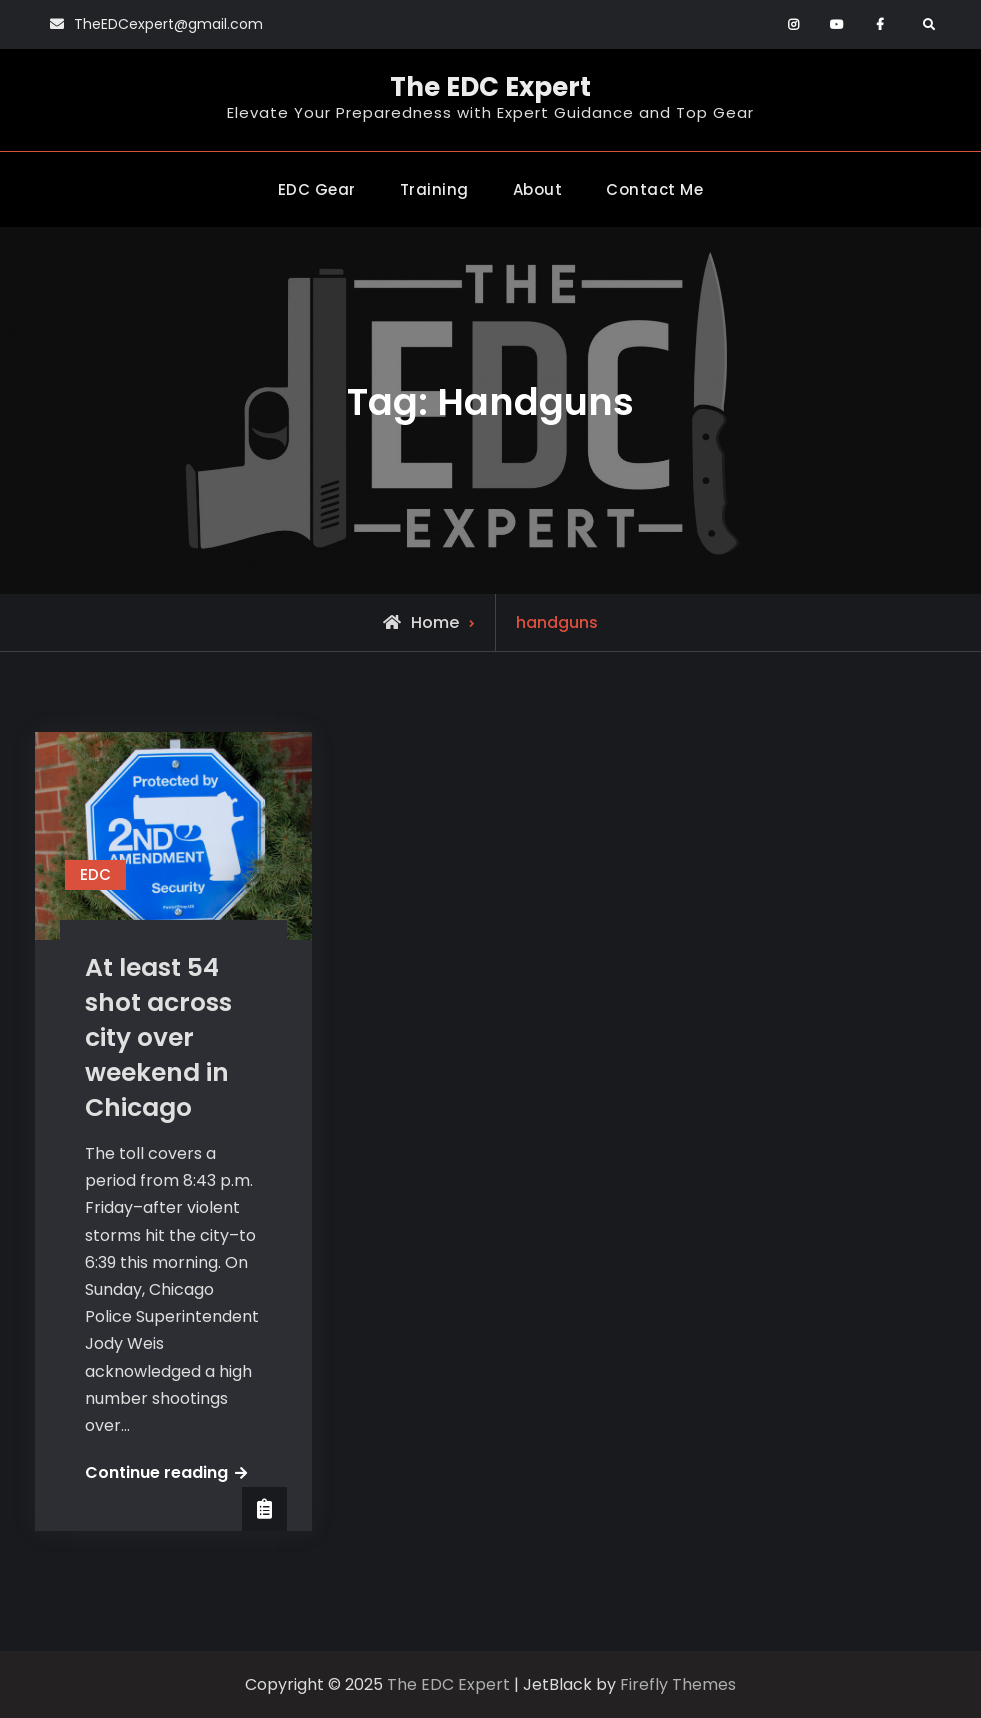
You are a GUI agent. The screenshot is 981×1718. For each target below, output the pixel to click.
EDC (95, 874)
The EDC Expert (490, 87)
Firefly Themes (678, 1684)
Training (434, 189)
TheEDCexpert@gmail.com (168, 24)
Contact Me (654, 189)
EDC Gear (317, 189)
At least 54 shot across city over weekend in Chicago (158, 1037)
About (538, 189)
